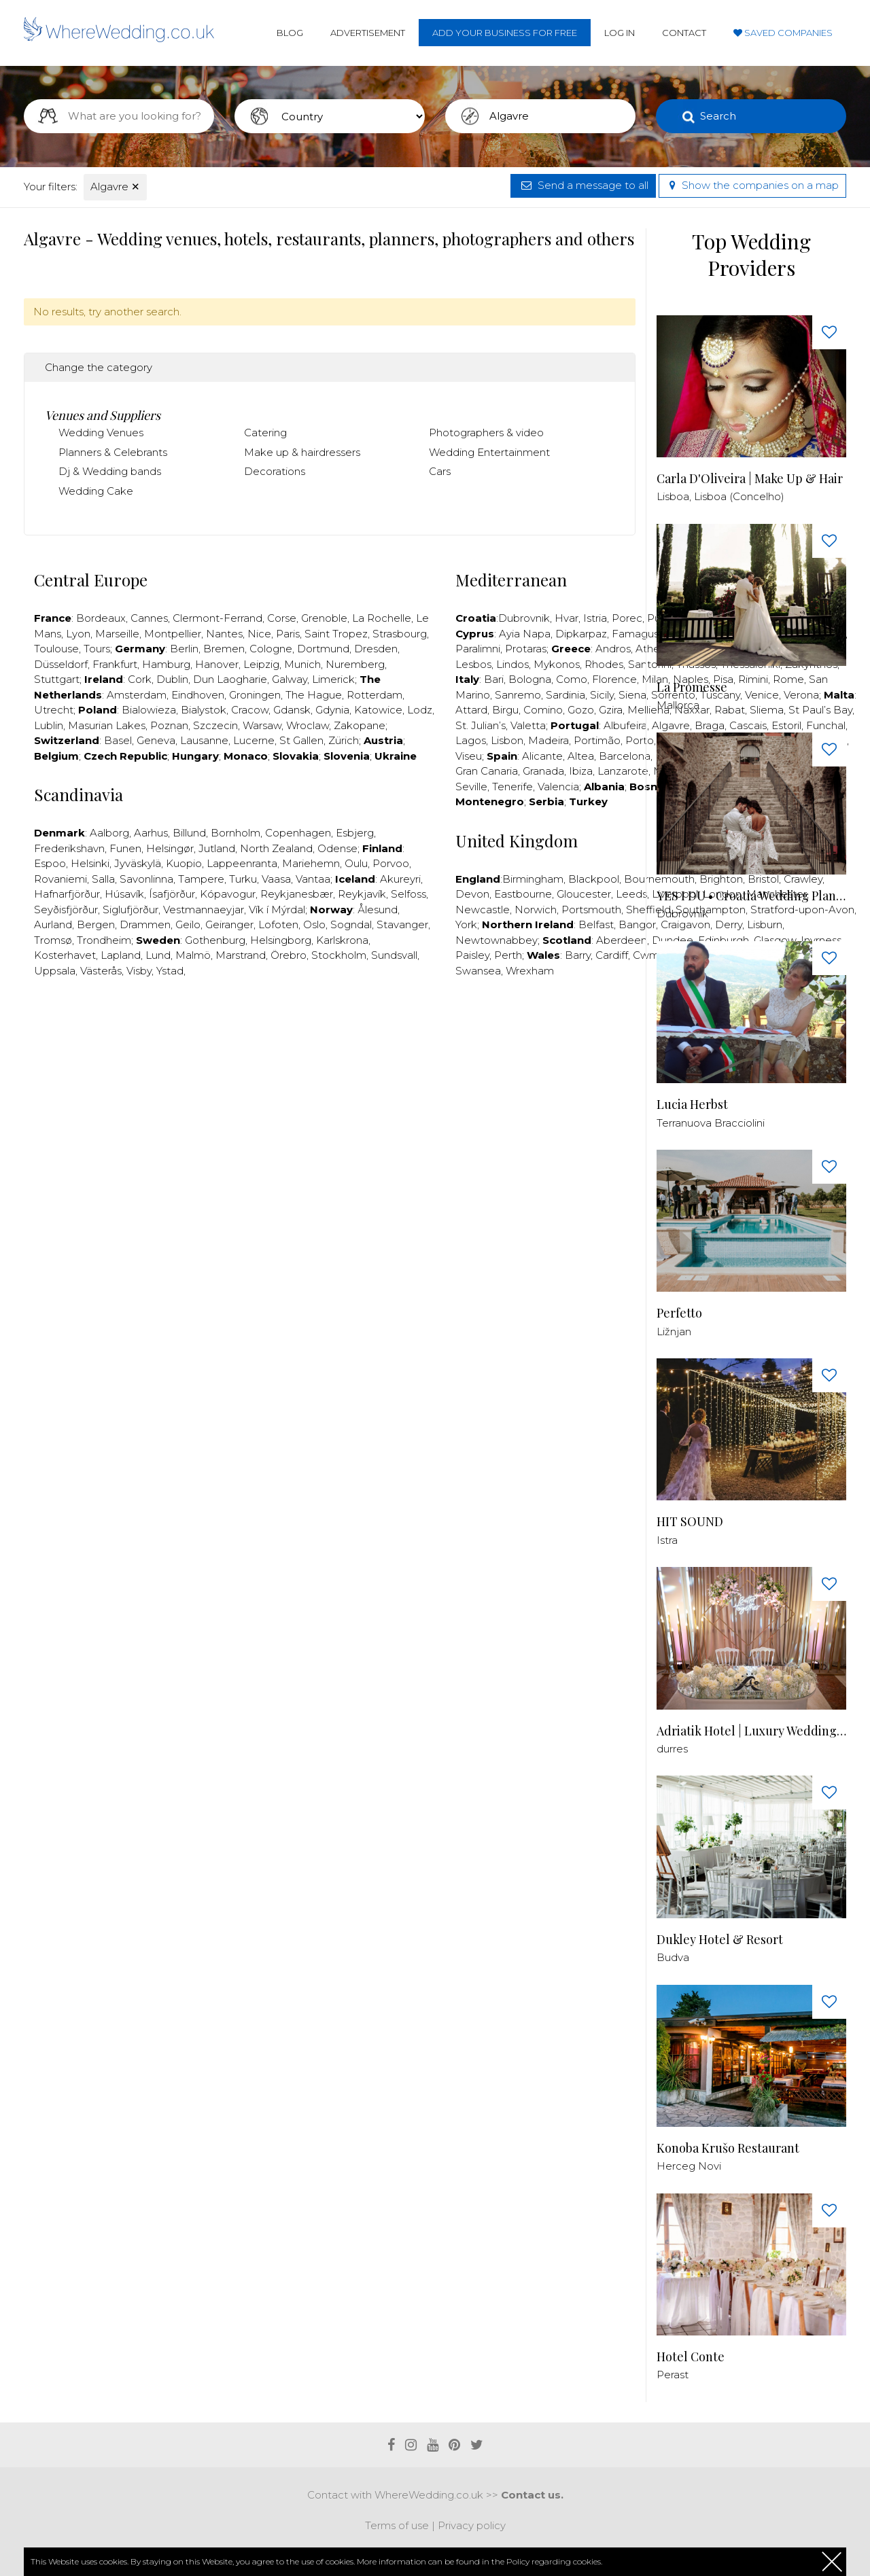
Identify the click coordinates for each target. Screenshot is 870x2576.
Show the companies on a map (752, 185)
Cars (440, 471)
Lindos (512, 664)
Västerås (101, 970)
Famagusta (640, 633)
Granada (543, 770)
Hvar (566, 618)
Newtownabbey (496, 940)
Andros (613, 648)
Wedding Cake (95, 490)
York (466, 924)
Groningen (255, 694)
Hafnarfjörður (67, 893)
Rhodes (604, 664)
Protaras (525, 648)
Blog (290, 32)
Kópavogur (228, 893)
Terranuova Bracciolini (711, 1122)
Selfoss (408, 893)
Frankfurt (114, 664)
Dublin (172, 679)
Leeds (631, 893)
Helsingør (170, 848)
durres (672, 1748)
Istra (667, 1540)
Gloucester (584, 893)
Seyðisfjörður (66, 909)
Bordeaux (101, 618)
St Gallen (301, 740)
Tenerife (512, 786)
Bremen (224, 648)
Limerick (333, 679)
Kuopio (184, 863)
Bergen (96, 924)
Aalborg (109, 832)
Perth (508, 955)
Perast (673, 2374)
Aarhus (151, 832)
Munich (302, 664)
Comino (543, 709)
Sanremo (518, 694)
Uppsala (54, 970)
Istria (595, 618)
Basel (118, 740)
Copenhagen (298, 832)
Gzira (611, 709)
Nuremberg (355, 664)
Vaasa (276, 878)
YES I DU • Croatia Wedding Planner (751, 896)
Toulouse (56, 648)
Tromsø (53, 940)
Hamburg (166, 664)
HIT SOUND (690, 1522)
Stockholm (338, 955)
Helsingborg (280, 940)
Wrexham (530, 970)
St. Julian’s (480, 725)
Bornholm (235, 832)
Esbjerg (355, 832)
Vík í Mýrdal (277, 909)
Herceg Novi (689, 2165)
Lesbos (473, 664)
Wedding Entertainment (489, 452)
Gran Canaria (486, 770)
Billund (189, 832)
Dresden (376, 648)
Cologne (270, 648)
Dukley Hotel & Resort (720, 1939)
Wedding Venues (100, 432)
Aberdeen (621, 940)
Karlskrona (342, 940)
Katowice (378, 709)
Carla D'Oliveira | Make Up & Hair (750, 479)
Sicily (602, 694)
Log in (619, 32)
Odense (337, 848)
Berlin (184, 648)
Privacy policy (472, 2525)
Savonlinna (146, 878)
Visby (139, 970)
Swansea (478, 970)
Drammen (145, 924)
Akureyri (400, 878)
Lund (158, 955)
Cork (140, 679)
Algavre (115, 186)
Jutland (216, 848)
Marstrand (240, 955)
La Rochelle (381, 618)
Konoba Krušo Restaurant (728, 2148)
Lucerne (254, 740)
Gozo (581, 709)
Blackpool (593, 878)
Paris (288, 633)
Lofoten (278, 924)
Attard (471, 709)
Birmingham (532, 878)
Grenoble (324, 618)
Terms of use (397, 2525)
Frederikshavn (69, 848)
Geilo (188, 924)
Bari (494, 679)
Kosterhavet (65, 955)
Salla (103, 878)
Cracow (249, 709)
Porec (627, 618)
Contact (684, 32)
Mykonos (557, 664)
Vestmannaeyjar (203, 909)
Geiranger (229, 924)
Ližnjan (674, 1331)
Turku (243, 878)
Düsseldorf (61, 664)
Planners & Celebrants (112, 452)
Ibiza (581, 770)
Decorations (274, 471)
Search (718, 115)
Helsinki (90, 863)
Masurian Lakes (106, 725)
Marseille (117, 633)
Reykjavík (362, 893)
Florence (614, 679)
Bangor (637, 924)
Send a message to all (583, 185)
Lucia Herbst (692, 1104)
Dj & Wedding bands (109, 471)
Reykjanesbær (296, 893)
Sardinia (565, 694)
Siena (632, 694)
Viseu (468, 755)
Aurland (53, 924)
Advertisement (367, 32)
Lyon (78, 633)
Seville (471, 786)
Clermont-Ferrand (217, 618)
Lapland (121, 955)
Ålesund (378, 909)
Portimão (597, 740)
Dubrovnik (524, 618)
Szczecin (215, 725)
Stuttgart (57, 679)
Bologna (529, 679)
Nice (259, 633)
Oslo (314, 924)
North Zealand (276, 848)
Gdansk (292, 709)
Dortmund (323, 648)
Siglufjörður (130, 909)
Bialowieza (149, 709)
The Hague (313, 694)
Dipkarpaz (581, 633)
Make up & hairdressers (302, 452)
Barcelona (624, 755)
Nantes (224, 633)
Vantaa (313, 878)
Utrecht (53, 709)
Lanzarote (622, 770)
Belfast (596, 924)
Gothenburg (215, 940)
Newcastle (482, 909)
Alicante (542, 755)
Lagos (470, 740)
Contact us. (532, 2494)
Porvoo (390, 863)
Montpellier (172, 633)
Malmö (193, 955)
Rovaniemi (60, 878)
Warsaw (262, 725)
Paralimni (477, 648)
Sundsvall (394, 955)
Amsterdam (137, 694)
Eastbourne (523, 893)
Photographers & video (486, 432)
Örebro (289, 955)
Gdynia (332, 709)
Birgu (505, 709)
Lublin (48, 725)
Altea (581, 755)
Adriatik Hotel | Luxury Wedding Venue (751, 1731)
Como (571, 679)
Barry (578, 955)
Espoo (50, 863)
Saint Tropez (336, 633)
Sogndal (351, 924)
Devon (472, 893)
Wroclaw (307, 725)
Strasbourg (399, 633)
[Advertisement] (329, 1029)
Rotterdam (374, 694)
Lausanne (204, 740)
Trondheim (104, 940)
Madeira (548, 740)
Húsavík (124, 893)
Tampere (201, 878)
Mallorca (678, 705)
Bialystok (203, 709)
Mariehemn (311, 863)
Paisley (472, 955)
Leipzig (261, 664)
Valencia (558, 786)
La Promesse (692, 687)
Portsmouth (591, 909)
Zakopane (359, 725)
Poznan (169, 725)
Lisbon (507, 740)
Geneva (156, 740)
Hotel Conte (691, 2357)
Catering (265, 432)
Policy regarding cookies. (554, 2561)
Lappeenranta (242, 863)
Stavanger (402, 924)
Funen (125, 848)
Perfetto (679, 1313)
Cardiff (611, 955)
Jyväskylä (137, 863)
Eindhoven (197, 694)
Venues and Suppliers (102, 415)
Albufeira (625, 725)
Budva (673, 1957)
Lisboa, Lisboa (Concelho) (720, 496)
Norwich (536, 909)
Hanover (217, 664)
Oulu (356, 863)
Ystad (170, 970)
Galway (289, 679)
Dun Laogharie (230, 679)
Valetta (528, 725)
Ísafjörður (172, 893)
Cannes (149, 618)
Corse (281, 618)
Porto (639, 740)
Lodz (419, 709)
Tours (97, 648)
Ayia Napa (525, 633)
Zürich (343, 740)
